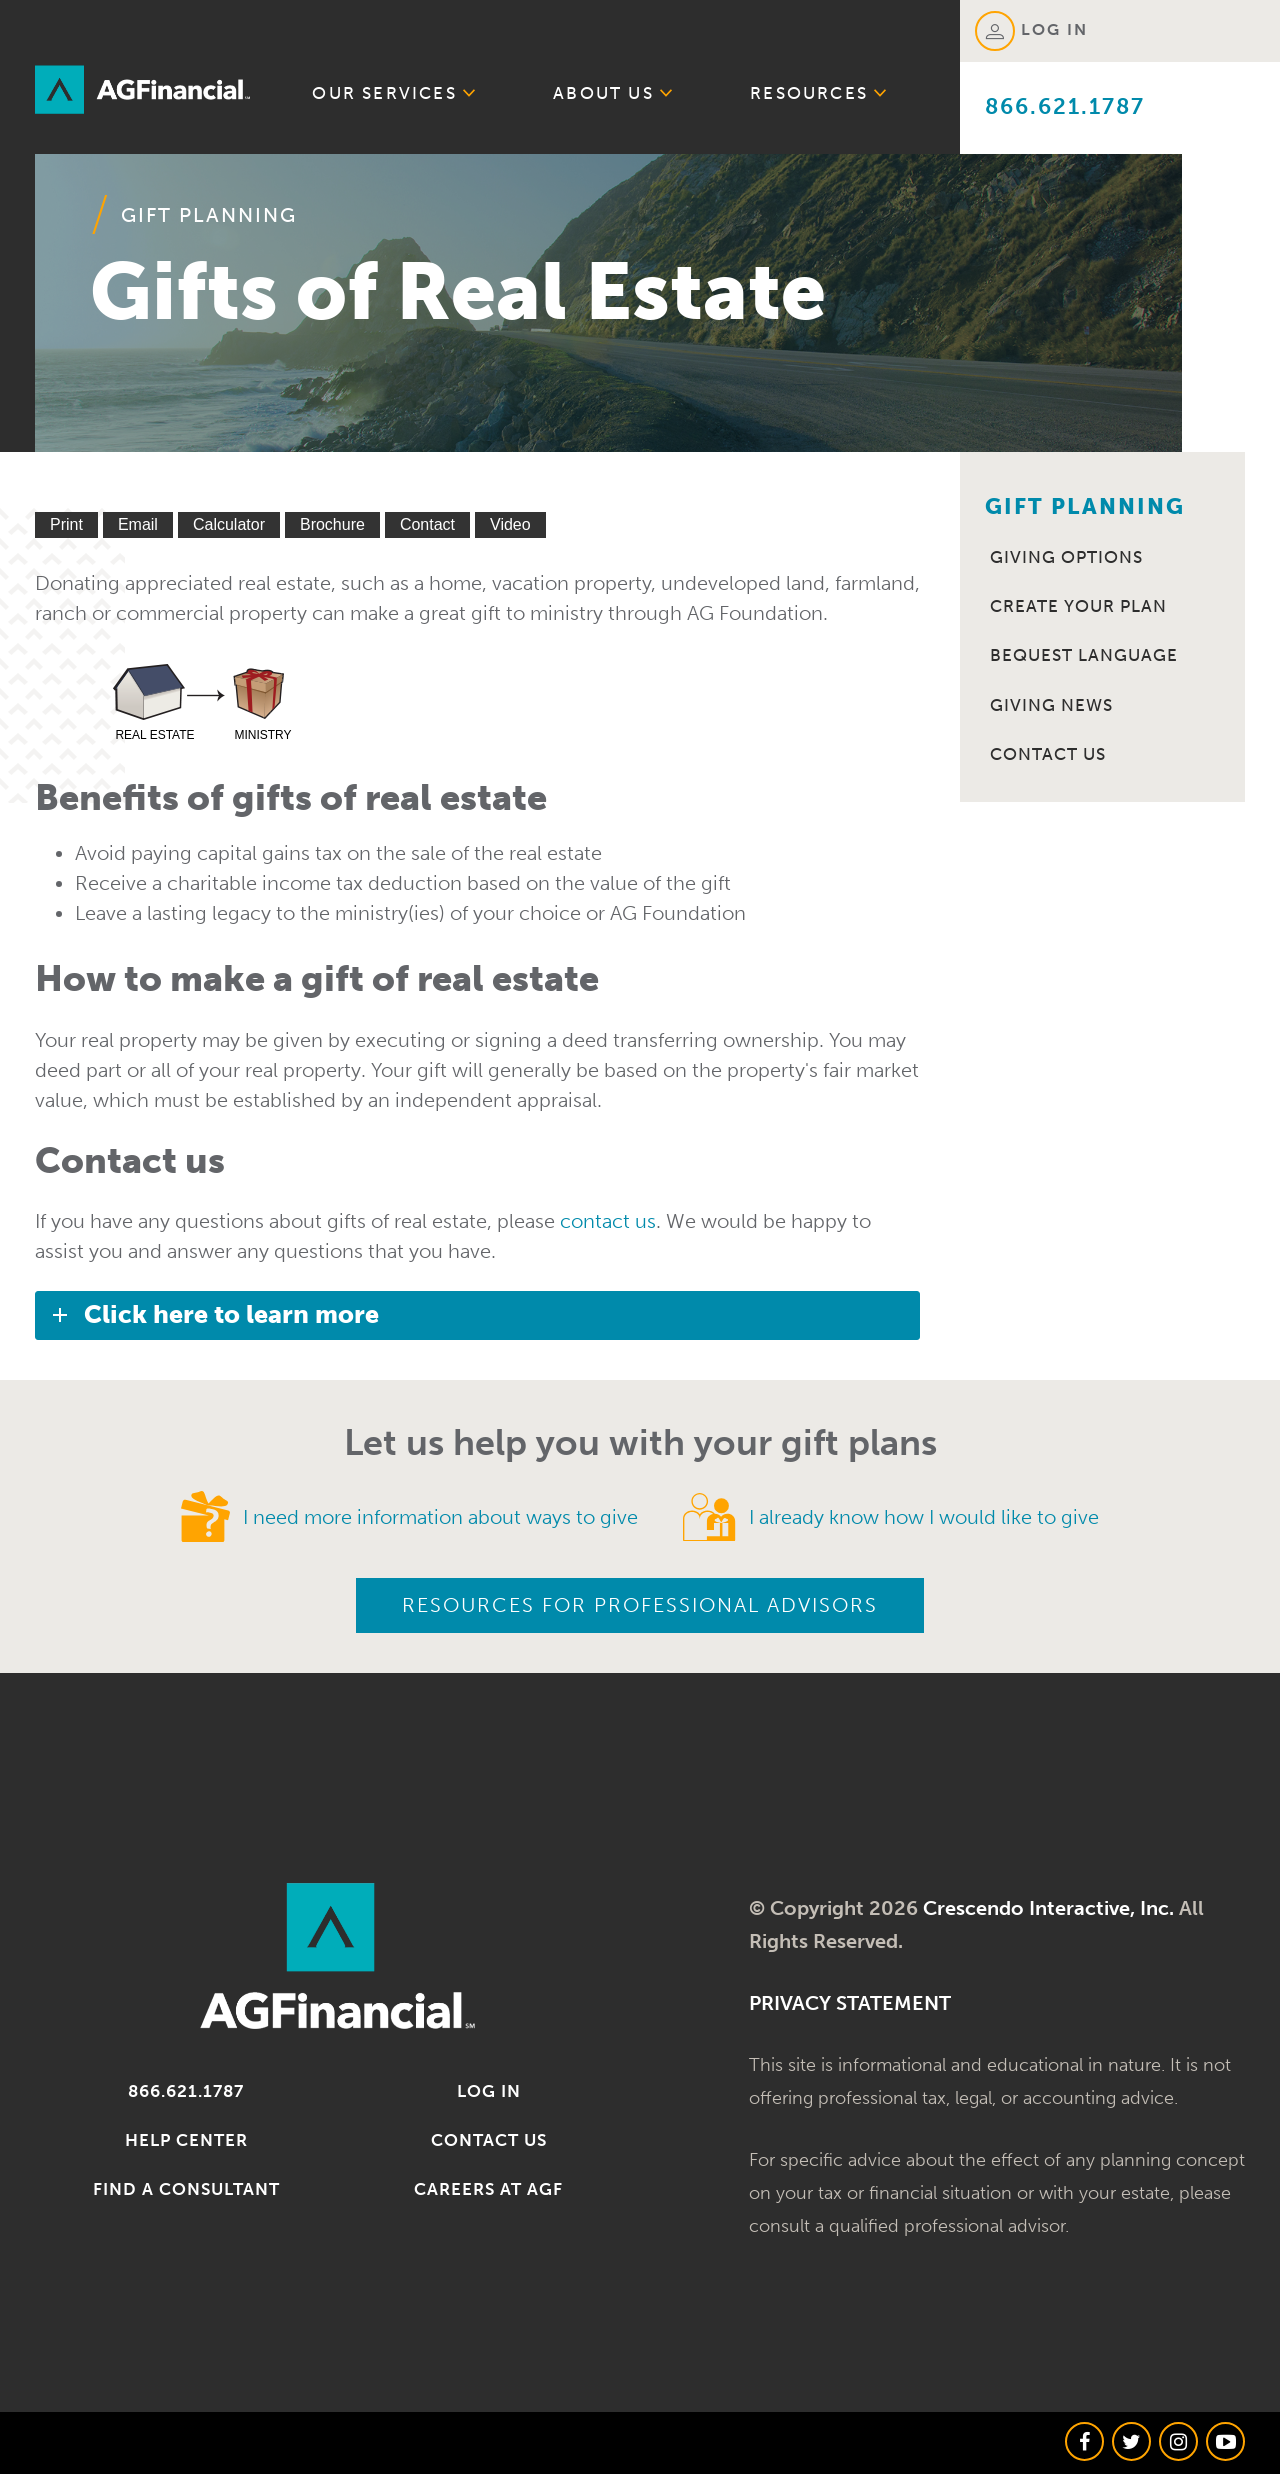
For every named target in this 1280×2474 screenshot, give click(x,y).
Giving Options (1066, 557)
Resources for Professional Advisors (640, 1605)
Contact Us (1048, 754)
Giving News (1051, 705)
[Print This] (66, 525)
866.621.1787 (1065, 106)
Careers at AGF (488, 2189)
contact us (608, 1221)
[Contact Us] (427, 525)
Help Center (186, 2140)
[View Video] (510, 525)
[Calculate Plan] (229, 525)
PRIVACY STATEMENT (850, 2003)
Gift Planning (209, 215)
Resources (819, 92)
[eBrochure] (332, 525)
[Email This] (138, 525)
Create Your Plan (1078, 606)
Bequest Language (1084, 655)
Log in (489, 2091)
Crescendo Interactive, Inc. (1048, 1908)
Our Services (394, 92)
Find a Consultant (186, 2189)
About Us (613, 92)
